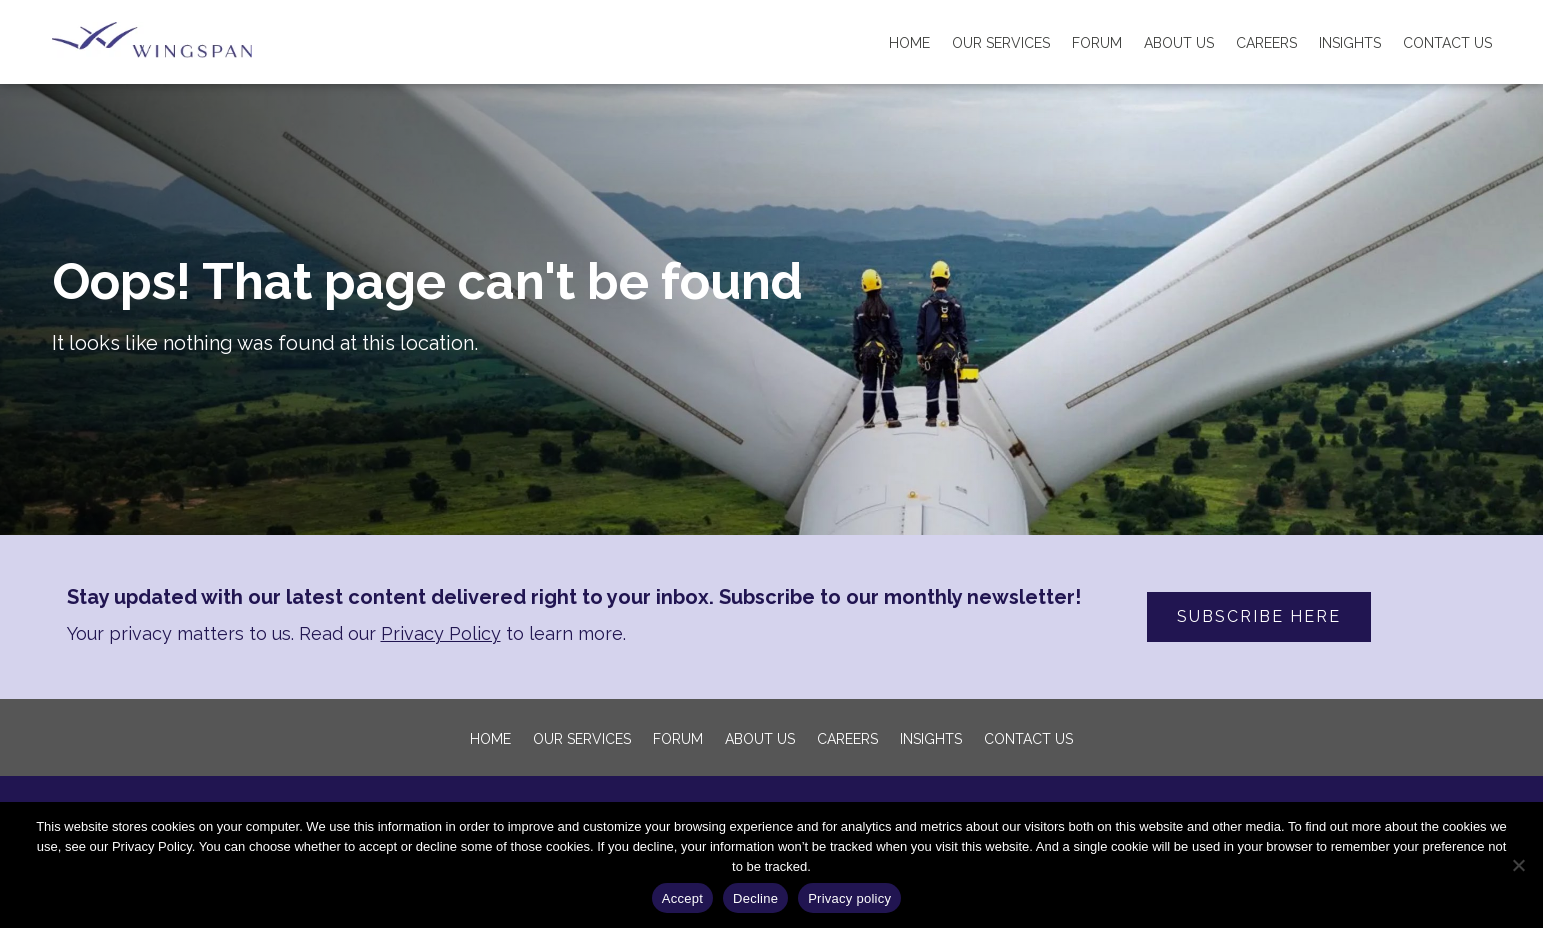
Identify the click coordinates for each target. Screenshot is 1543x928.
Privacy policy (849, 898)
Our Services (1001, 43)
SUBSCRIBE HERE (1259, 616)
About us (1179, 43)
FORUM (1097, 43)
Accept (682, 898)
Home (909, 43)
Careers (1266, 43)
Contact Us (1447, 43)
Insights (1350, 43)
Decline (755, 898)
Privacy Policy (441, 633)
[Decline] (1518, 865)
